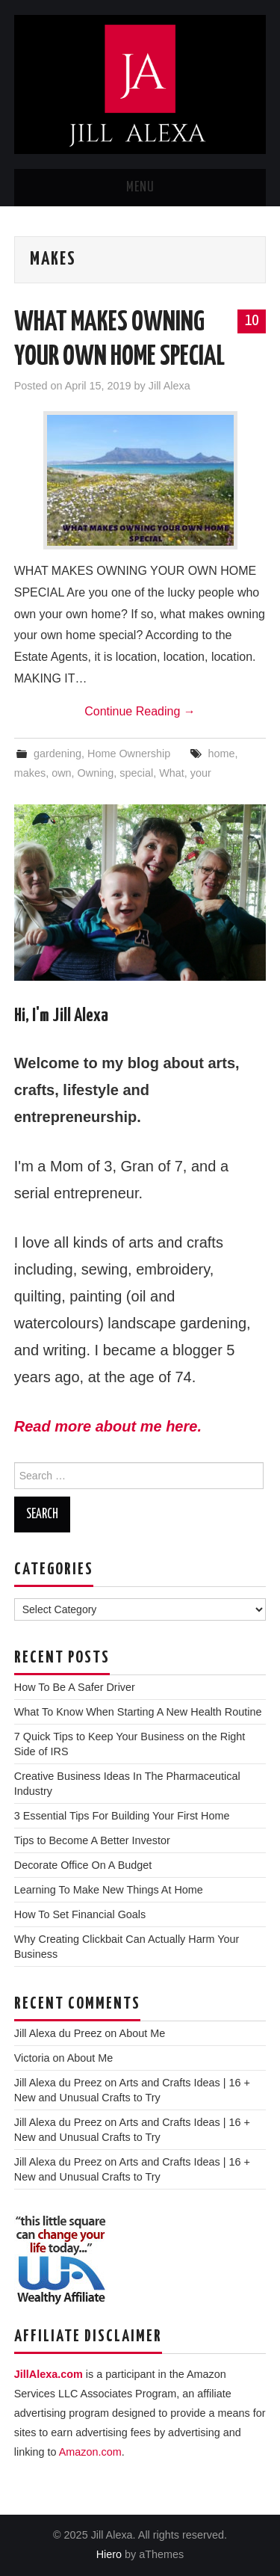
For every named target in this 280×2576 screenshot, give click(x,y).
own (61, 773)
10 (251, 320)
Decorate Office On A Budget (83, 1865)
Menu (140, 187)
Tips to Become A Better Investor (92, 1840)
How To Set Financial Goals (80, 1914)
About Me (142, 2033)
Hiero (109, 2554)
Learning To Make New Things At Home (108, 1890)
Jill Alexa (169, 386)
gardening (57, 753)
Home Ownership (128, 753)
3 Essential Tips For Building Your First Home (122, 1816)
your (200, 773)
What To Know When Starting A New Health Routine (138, 1712)
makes (30, 773)
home (221, 753)
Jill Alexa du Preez (58, 2033)
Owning (96, 773)
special (136, 773)
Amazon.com (90, 2452)
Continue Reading (140, 711)
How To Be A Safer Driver (74, 1687)
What (171, 773)
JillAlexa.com (48, 2374)
